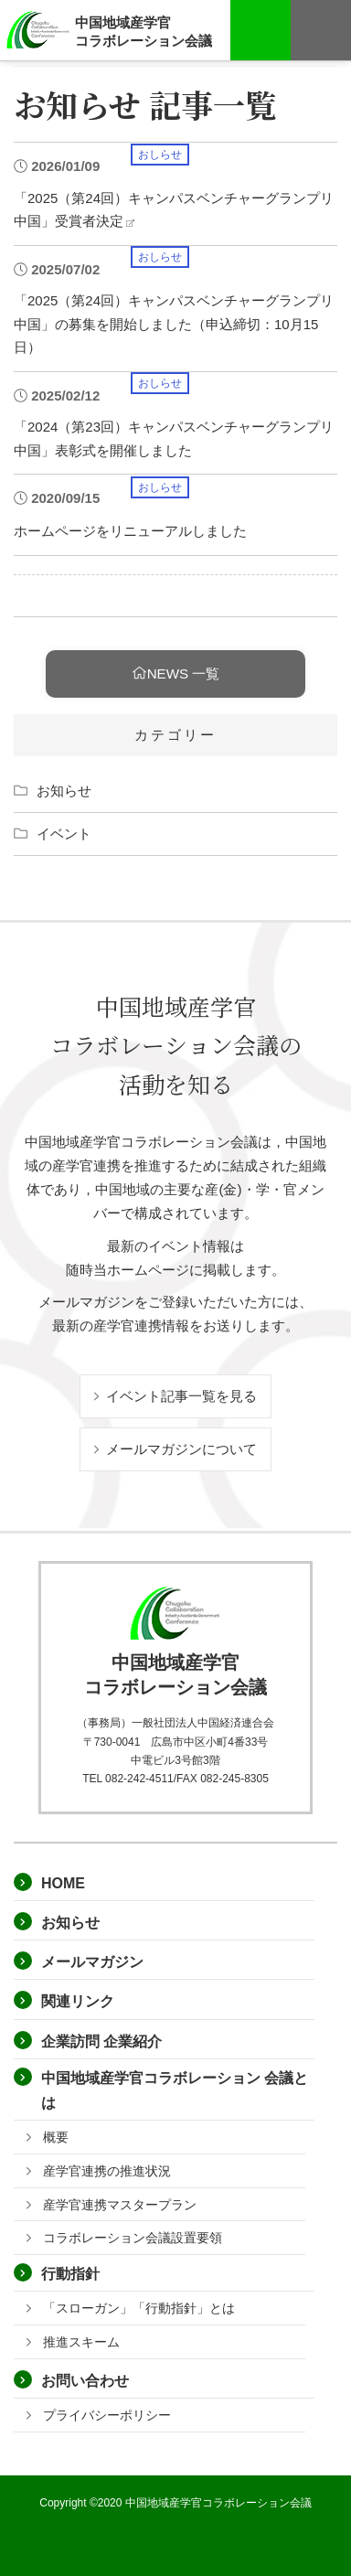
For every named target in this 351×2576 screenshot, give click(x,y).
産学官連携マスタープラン (120, 2204)
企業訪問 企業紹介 (101, 2041)
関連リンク (77, 2001)
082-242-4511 (139, 1778)
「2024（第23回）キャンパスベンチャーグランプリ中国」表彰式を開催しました (174, 436)
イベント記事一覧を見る (175, 1396)
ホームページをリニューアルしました (130, 529)
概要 (56, 2137)
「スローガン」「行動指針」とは (139, 2308)
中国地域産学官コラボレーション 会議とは (174, 2090)
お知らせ (64, 790)
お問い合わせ (85, 2381)
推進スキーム (81, 2342)
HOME (63, 1883)
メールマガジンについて (175, 1449)
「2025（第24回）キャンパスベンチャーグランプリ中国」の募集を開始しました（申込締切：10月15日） (174, 322)
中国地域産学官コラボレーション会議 (143, 31)
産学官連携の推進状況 (107, 2171)
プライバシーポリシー (107, 2415)
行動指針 (70, 2274)
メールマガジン (92, 1962)
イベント (64, 833)
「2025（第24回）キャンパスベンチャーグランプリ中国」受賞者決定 (174, 208)
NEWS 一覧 (176, 673)
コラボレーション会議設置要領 (132, 2237)
